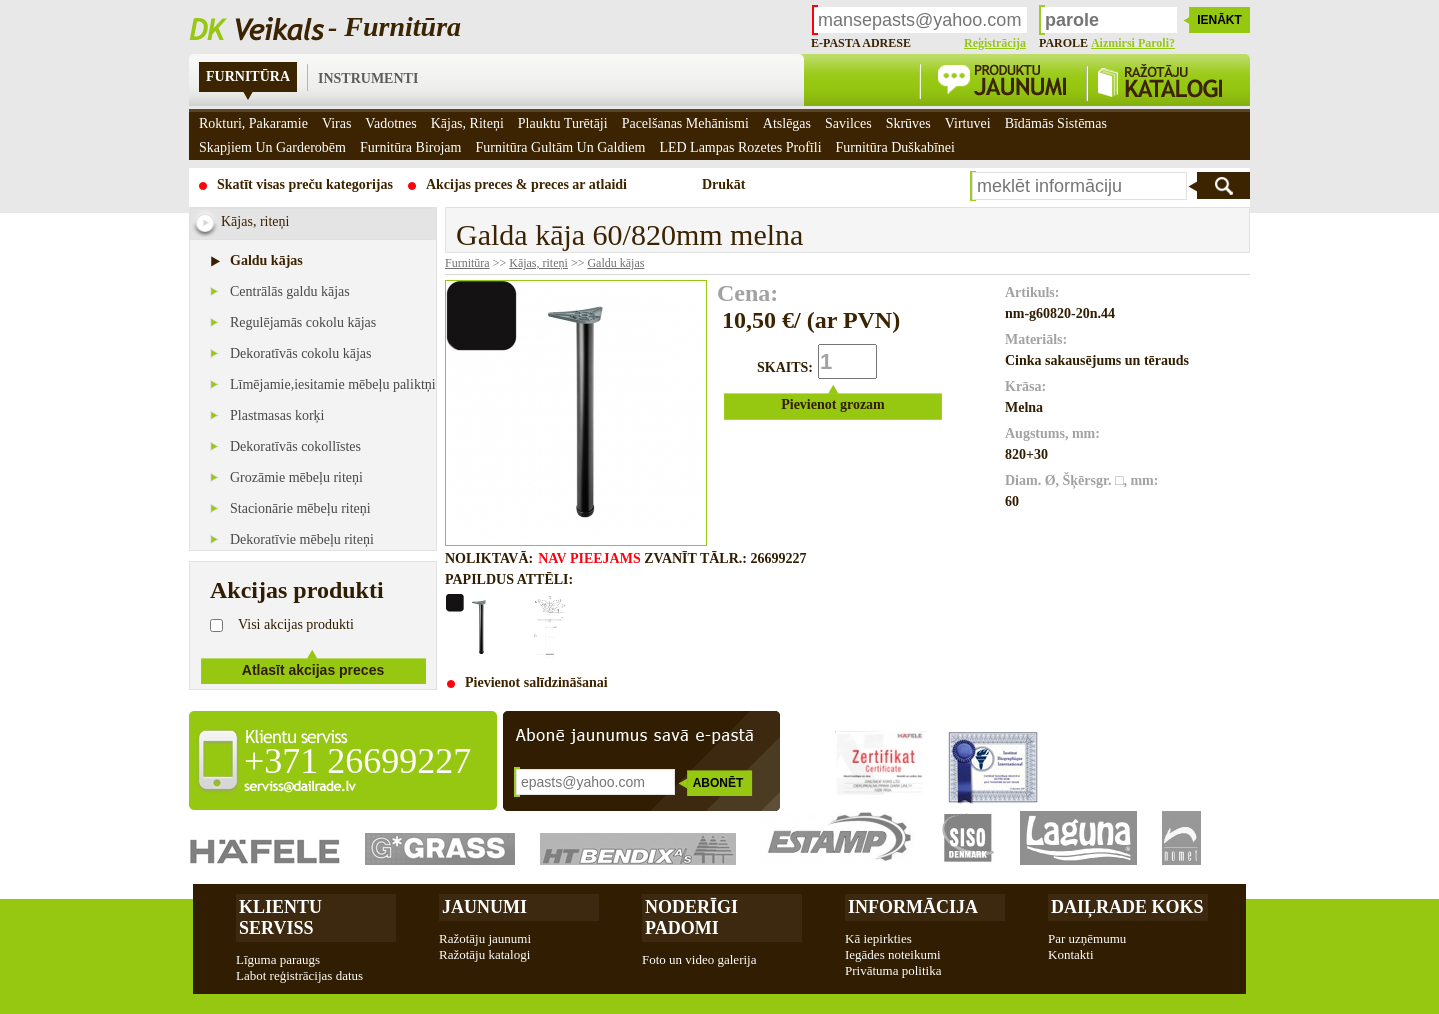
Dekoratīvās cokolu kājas (301, 353)
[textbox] (1079, 186)
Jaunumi (484, 907)
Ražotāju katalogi (484, 954)
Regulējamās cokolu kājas (303, 322)
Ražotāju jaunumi (485, 938)
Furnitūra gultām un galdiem (560, 147)
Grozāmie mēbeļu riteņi (296, 477)
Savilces (848, 123)
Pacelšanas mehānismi (685, 123)
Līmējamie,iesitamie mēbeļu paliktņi (333, 384)
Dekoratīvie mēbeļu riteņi (302, 539)
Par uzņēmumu (1087, 938)
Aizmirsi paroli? (1133, 43)
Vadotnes (390, 123)
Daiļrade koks (1127, 907)
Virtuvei (968, 123)
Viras (336, 123)
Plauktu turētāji (563, 123)
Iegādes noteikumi (893, 954)
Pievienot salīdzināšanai (536, 682)
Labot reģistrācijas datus (299, 975)
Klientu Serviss (280, 917)
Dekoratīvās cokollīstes (295, 446)
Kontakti (1071, 954)
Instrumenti (368, 78)
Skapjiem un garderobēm (272, 147)
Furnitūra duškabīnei (895, 147)
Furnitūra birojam (411, 147)
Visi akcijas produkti (296, 624)
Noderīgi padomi (691, 917)
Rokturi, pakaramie (253, 123)
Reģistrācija (995, 43)
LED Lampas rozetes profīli (740, 147)
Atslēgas (787, 123)
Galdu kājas (266, 260)
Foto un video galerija (699, 959)
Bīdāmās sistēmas (1056, 123)
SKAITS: (785, 367)
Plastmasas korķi (277, 415)
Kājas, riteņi (538, 263)
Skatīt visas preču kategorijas (305, 184)
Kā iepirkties (878, 938)
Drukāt (724, 184)
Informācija (913, 907)
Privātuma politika (893, 970)
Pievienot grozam (833, 404)
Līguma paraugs (278, 959)
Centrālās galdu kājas (290, 291)
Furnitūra (248, 76)
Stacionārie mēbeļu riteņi (300, 508)
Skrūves (908, 123)
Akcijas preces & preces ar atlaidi (526, 184)
